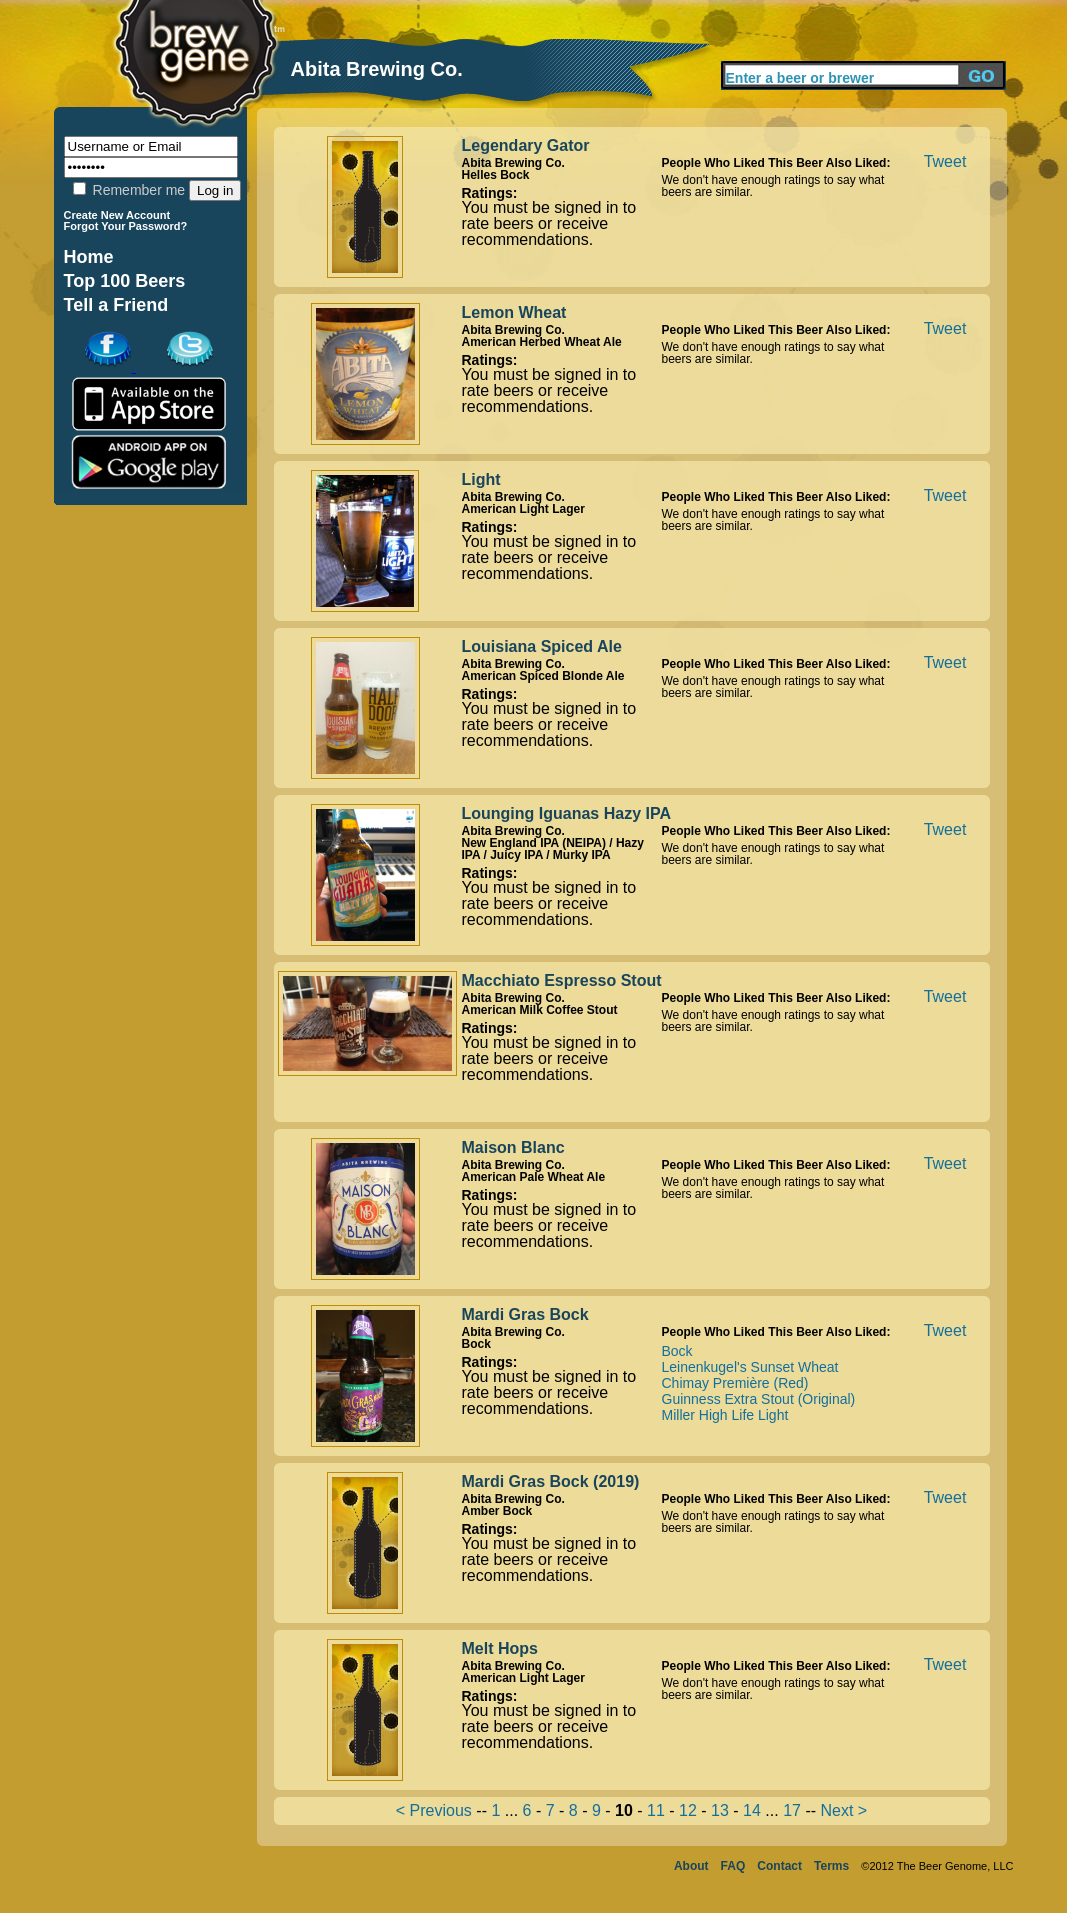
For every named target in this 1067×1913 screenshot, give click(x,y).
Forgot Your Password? (126, 226)
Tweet (945, 161)
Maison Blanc (513, 1147)
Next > (843, 1810)
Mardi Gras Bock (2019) (551, 1481)
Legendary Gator (526, 145)
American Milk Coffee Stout (540, 1010)
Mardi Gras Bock (525, 1314)
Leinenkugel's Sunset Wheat (750, 1367)
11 (656, 1810)
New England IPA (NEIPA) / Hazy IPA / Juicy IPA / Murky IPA (553, 849)
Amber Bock (497, 1511)
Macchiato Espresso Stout (562, 980)
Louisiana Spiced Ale (542, 646)
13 (720, 1810)
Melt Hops (500, 1648)
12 (688, 1810)
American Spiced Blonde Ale (543, 676)
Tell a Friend (116, 305)
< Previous (434, 1810)
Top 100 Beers (125, 281)
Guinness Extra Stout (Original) (759, 1399)
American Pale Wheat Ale (534, 1177)
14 (752, 1810)
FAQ (733, 1866)
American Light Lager (523, 509)
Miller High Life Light (725, 1415)
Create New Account (117, 215)
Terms (831, 1866)
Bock (476, 1344)
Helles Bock (496, 175)
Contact (779, 1866)
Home (89, 257)
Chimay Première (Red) (735, 1383)
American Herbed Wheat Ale (542, 342)
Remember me (129, 190)
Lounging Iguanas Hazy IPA (567, 813)
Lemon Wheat (514, 312)
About (691, 1866)
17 (792, 1810)
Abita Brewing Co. (513, 163)
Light (481, 479)
